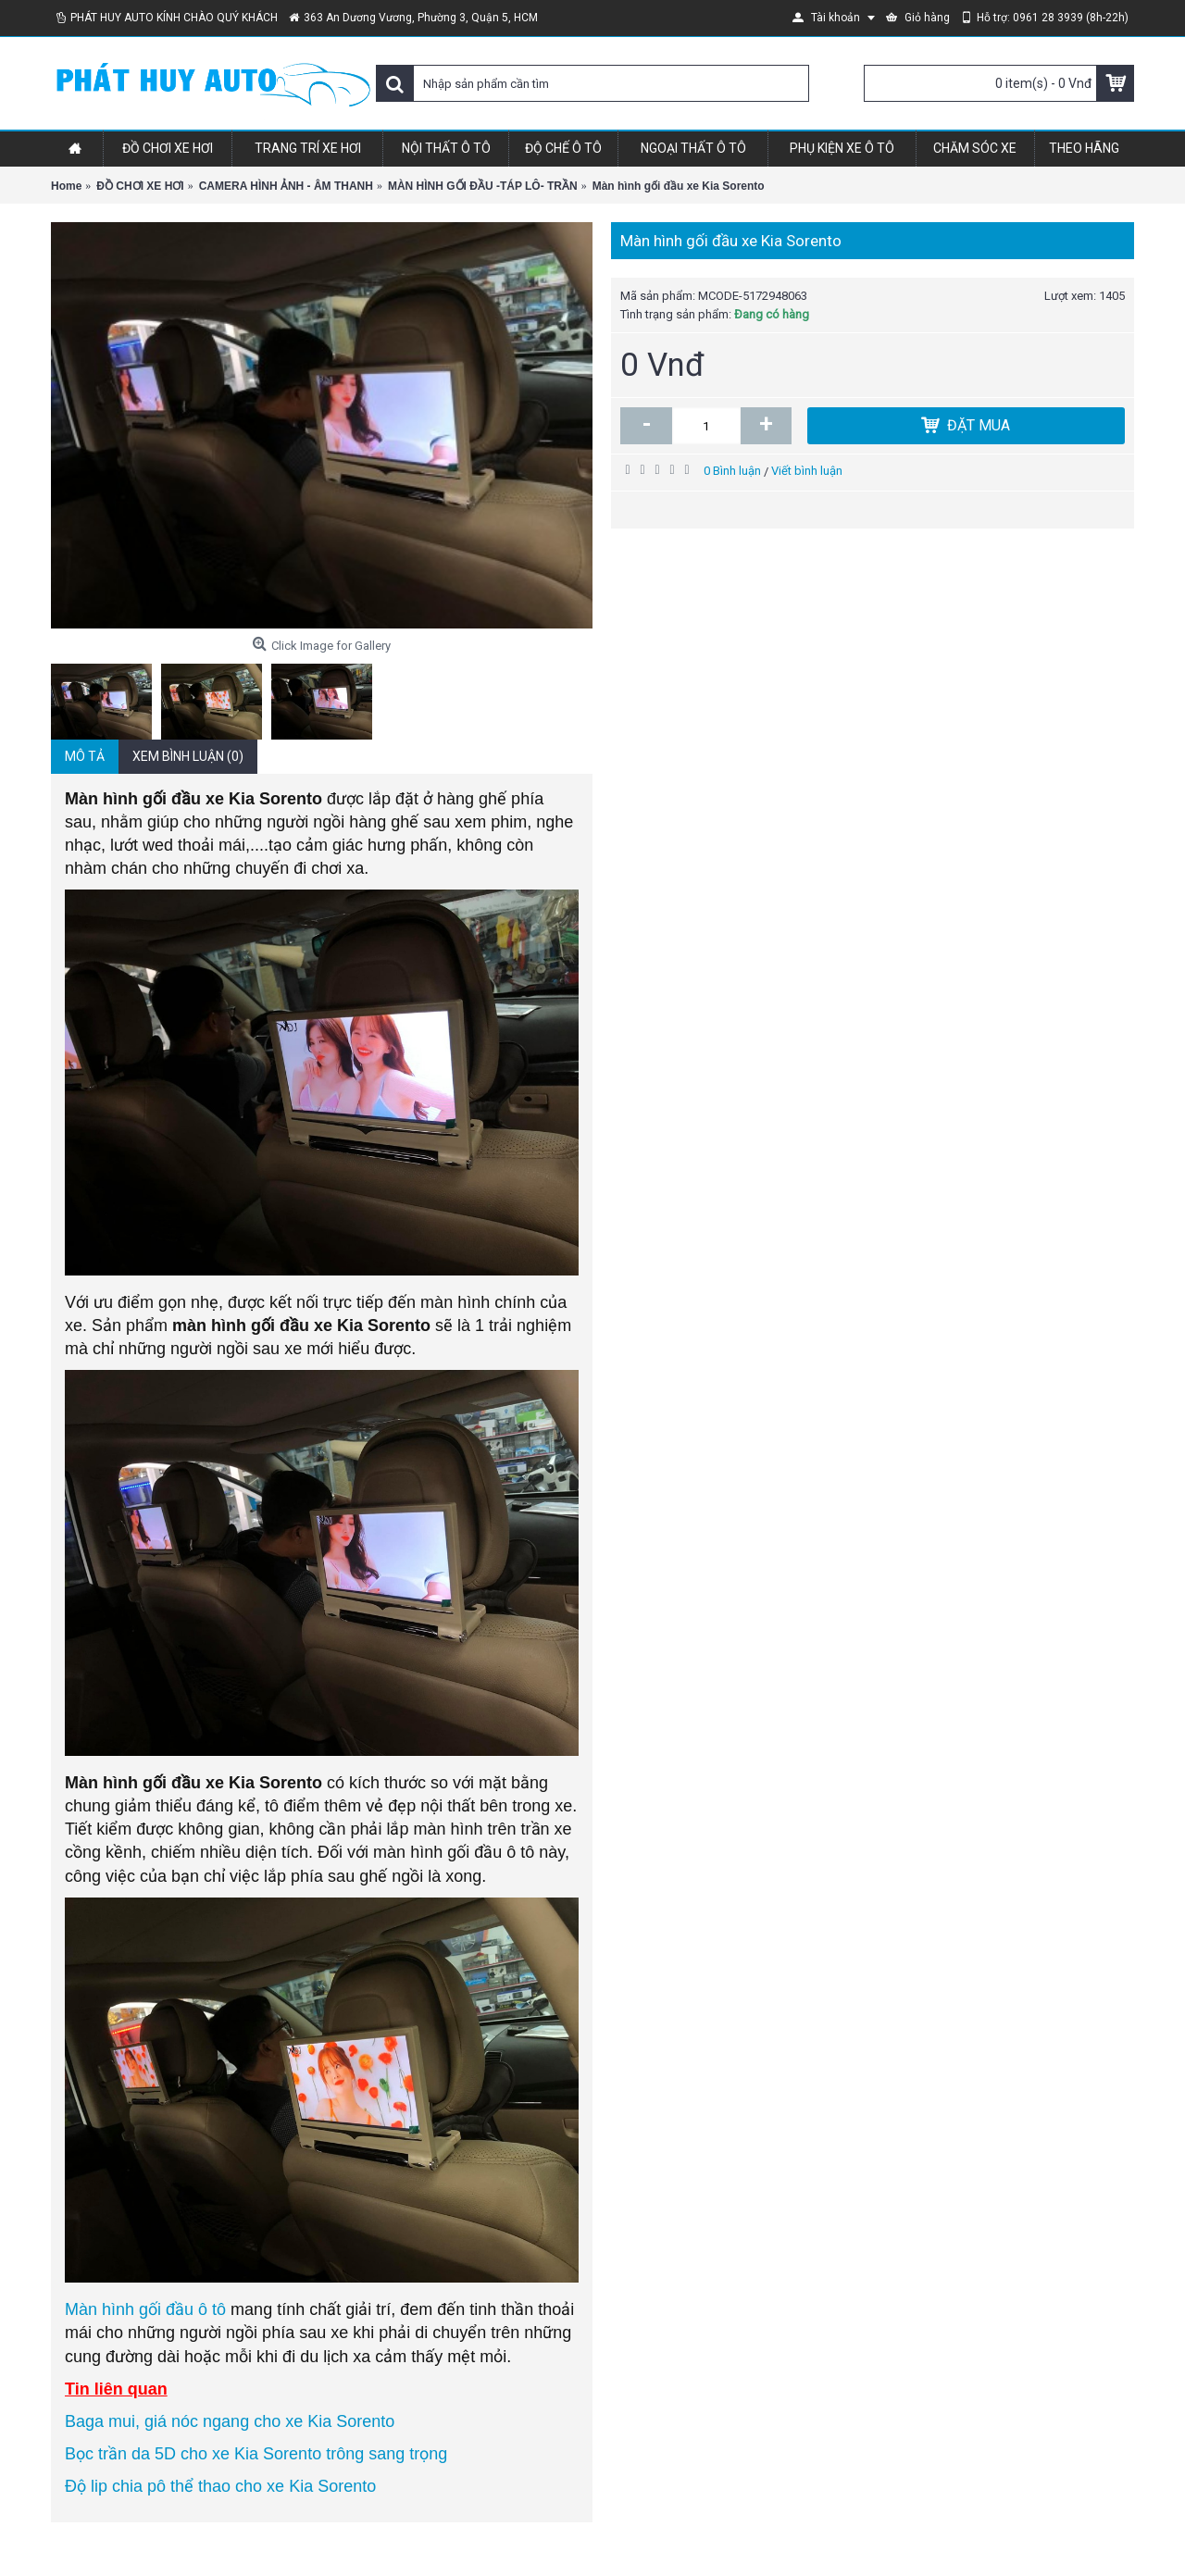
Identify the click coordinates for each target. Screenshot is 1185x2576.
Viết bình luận (806, 471)
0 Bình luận (732, 471)
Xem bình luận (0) (187, 756)
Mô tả (85, 756)
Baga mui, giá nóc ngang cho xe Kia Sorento (229, 2421)
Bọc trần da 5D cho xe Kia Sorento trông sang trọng (256, 2454)
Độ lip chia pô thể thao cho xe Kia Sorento (220, 2486)
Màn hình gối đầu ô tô (145, 2309)
